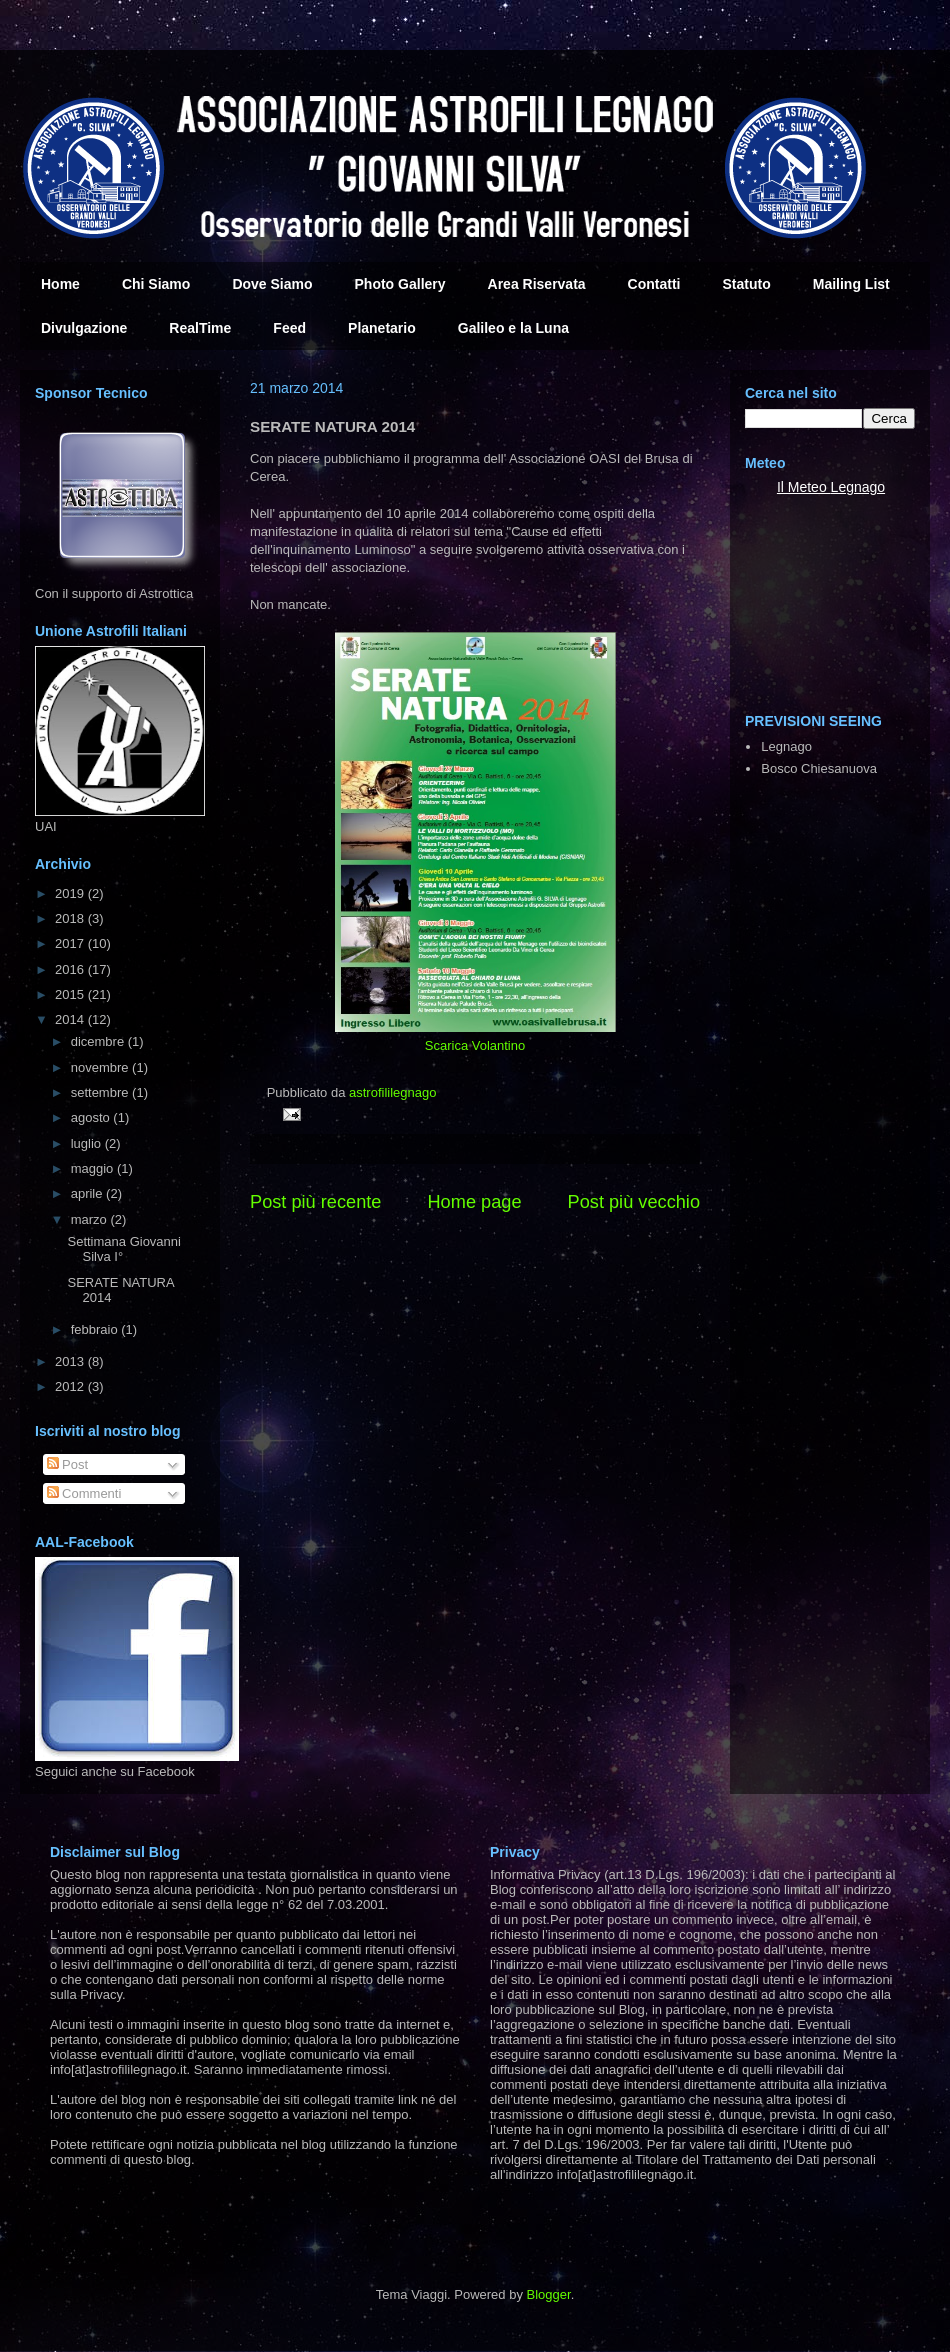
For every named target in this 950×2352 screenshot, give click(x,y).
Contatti (654, 284)
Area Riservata (537, 284)
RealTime (200, 328)
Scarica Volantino (475, 1045)
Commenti (84, 1493)
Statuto (747, 284)
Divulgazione (84, 328)
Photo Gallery (400, 284)
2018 (71, 918)
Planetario (382, 328)
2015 (71, 994)
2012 (71, 1386)
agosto (92, 1117)
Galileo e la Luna (513, 328)
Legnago (858, 487)
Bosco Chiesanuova (819, 768)
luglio (88, 1143)
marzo (91, 1219)
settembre (101, 1092)
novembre (101, 1067)
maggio (94, 1168)
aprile (88, 1193)
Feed (289, 328)
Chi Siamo (156, 284)
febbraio (96, 1329)
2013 (71, 1361)
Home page (474, 1202)
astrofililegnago (392, 1092)
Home (60, 284)
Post (68, 1464)
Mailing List (851, 284)
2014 (71, 1019)
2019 (71, 893)
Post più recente (315, 1202)
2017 (71, 943)
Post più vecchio (634, 1202)
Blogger (549, 2294)
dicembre (99, 1041)
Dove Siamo (272, 284)
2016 (71, 969)
